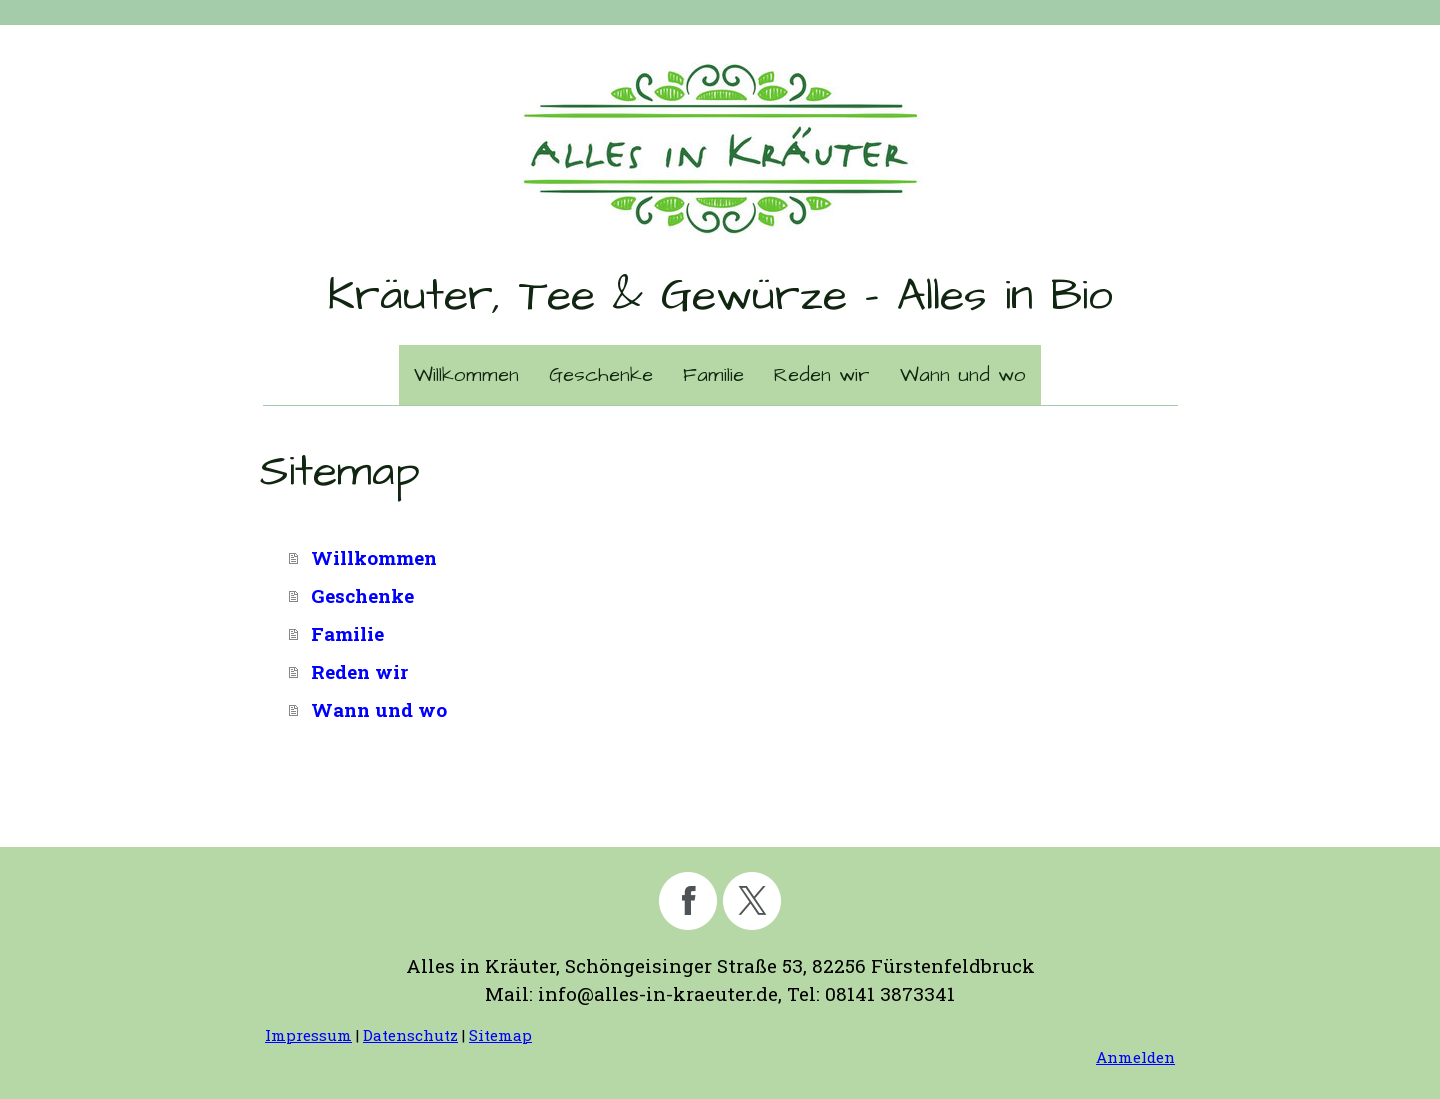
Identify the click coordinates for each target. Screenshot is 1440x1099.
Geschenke (601, 375)
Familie (713, 375)
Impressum (308, 1035)
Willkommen (466, 375)
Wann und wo (963, 375)
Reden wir (822, 375)
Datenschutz (410, 1035)
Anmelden (1135, 1057)
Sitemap (500, 1035)
